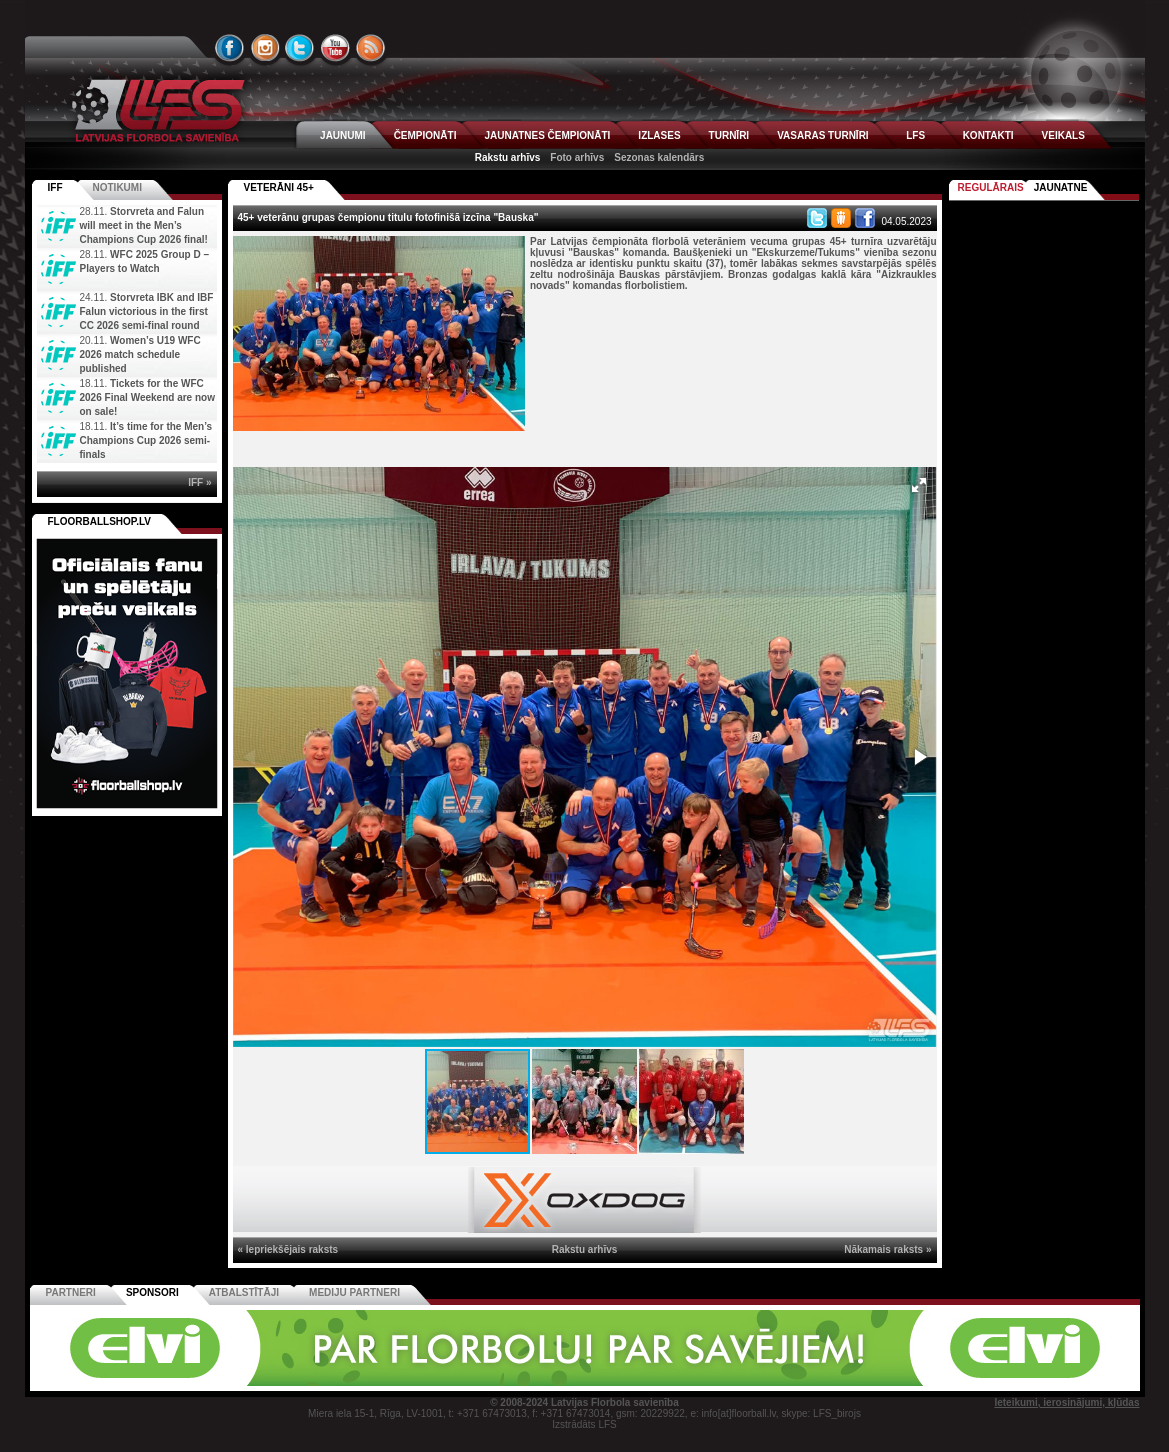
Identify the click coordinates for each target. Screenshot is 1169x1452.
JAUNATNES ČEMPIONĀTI (547, 135)
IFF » (199, 482)
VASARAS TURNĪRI (822, 135)
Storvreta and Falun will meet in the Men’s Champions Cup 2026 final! (144, 225)
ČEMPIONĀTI (425, 135)
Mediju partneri (354, 1292)
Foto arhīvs (577, 157)
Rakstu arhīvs (508, 157)
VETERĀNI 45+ (279, 187)
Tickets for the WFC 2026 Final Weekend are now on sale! (147, 397)
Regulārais (991, 187)
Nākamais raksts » (887, 1249)
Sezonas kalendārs (659, 157)
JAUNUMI (343, 135)
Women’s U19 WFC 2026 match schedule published (140, 354)
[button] (919, 485)
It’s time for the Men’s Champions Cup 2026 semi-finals (146, 440)
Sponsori (152, 1292)
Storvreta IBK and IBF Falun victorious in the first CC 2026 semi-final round (147, 311)
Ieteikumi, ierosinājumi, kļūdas (1066, 1402)
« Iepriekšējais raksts (288, 1249)
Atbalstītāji (244, 1292)
